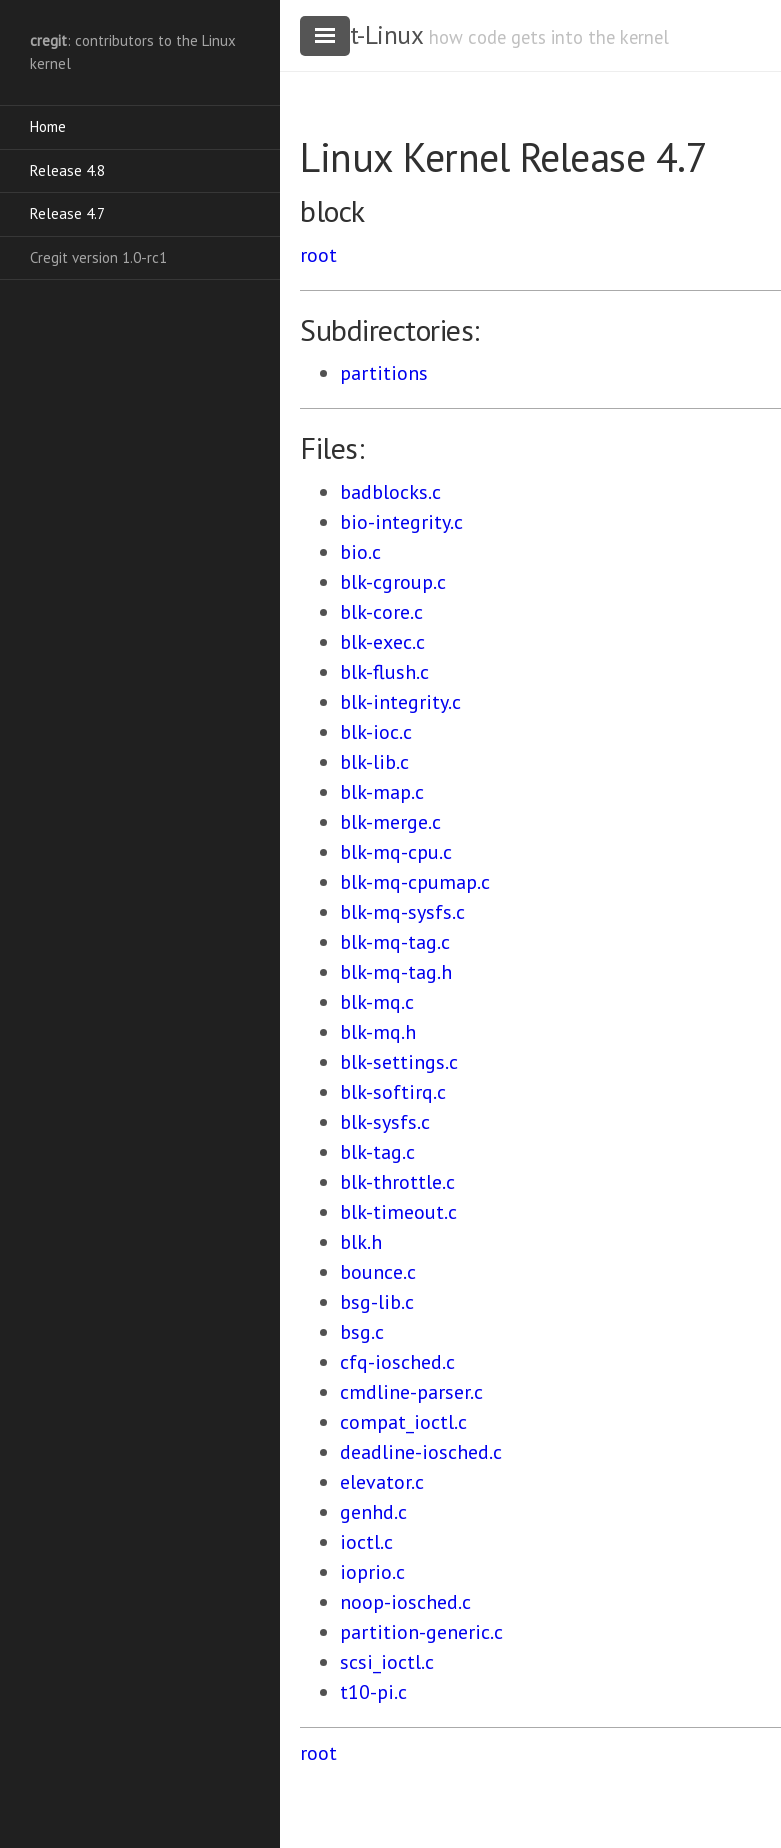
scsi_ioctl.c (387, 1662)
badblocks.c (390, 492)
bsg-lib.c (377, 1302)
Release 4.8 (67, 170)
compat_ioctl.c (403, 1422)
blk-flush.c (384, 672)
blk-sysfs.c (385, 1122)
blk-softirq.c (393, 1092)
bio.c (360, 552)
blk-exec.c (382, 642)
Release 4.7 (67, 213)
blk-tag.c (377, 1152)
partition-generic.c (421, 1632)
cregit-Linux (361, 35)
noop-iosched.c (405, 1602)
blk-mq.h (378, 1032)
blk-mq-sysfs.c (402, 912)
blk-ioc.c (376, 732)
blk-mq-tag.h (396, 972)
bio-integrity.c (401, 522)
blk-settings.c (399, 1062)
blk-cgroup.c (393, 582)
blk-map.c (382, 792)
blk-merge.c (390, 822)
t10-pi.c (373, 1692)
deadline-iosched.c (421, 1452)
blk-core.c (381, 612)
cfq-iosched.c (397, 1362)
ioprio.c (372, 1572)
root (318, 255)
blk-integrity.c (400, 702)
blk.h (361, 1242)
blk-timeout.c (398, 1212)
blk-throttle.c (397, 1182)
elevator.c (382, 1482)
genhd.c (373, 1512)
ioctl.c (366, 1542)
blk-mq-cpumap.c (415, 882)
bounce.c (378, 1272)
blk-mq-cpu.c (396, 852)
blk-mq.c (377, 1002)
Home (48, 126)
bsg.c (362, 1332)
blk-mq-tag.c (395, 942)
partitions (384, 373)
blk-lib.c (374, 762)
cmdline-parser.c (411, 1392)
